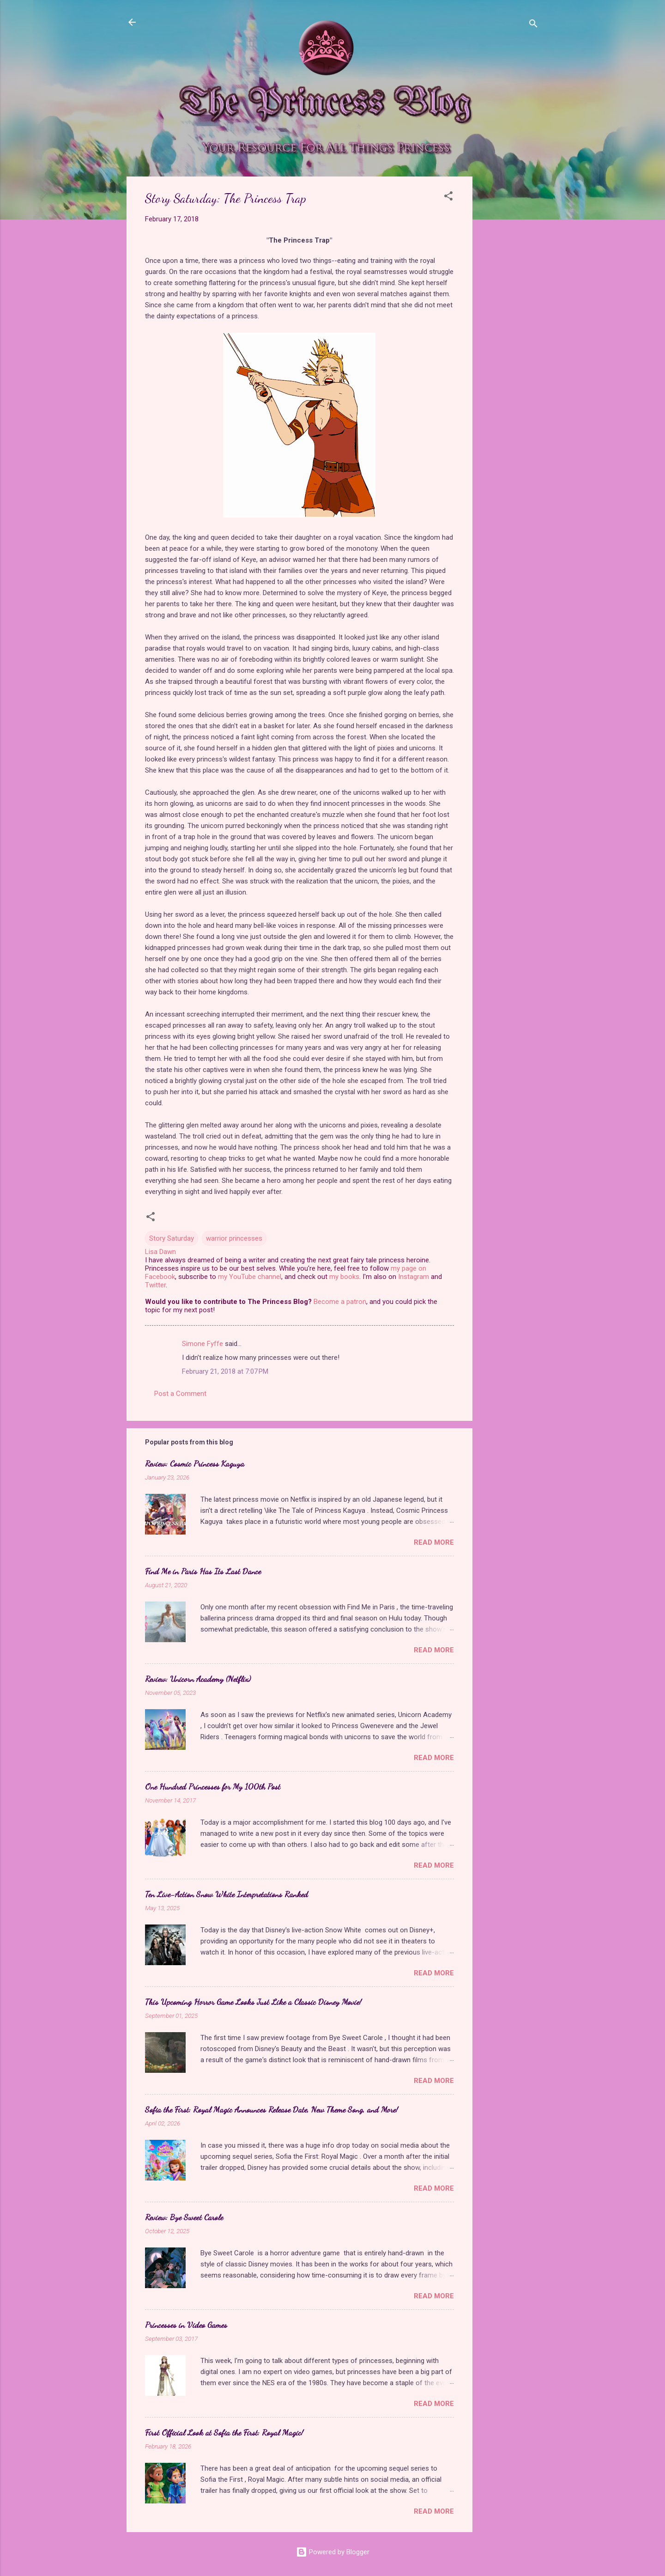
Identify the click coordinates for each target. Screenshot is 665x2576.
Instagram (413, 1277)
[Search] (533, 25)
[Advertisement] (509, 315)
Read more (434, 1542)
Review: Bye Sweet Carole (184, 2217)
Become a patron (340, 1301)
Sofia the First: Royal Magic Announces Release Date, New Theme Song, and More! (271, 2109)
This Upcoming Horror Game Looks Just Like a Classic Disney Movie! (253, 2002)
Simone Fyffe (202, 1344)
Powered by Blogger (332, 2552)
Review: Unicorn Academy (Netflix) (198, 1679)
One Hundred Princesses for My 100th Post (212, 1786)
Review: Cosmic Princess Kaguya (194, 1463)
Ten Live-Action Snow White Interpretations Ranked (226, 1894)
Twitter (155, 1285)
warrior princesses (234, 1238)
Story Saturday (171, 1238)
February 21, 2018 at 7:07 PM (225, 1371)
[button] (448, 197)
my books (344, 1277)
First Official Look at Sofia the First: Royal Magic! (224, 2432)
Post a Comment (180, 1393)
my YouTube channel (249, 1277)
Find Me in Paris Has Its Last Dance (203, 1571)
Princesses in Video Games (186, 2325)
